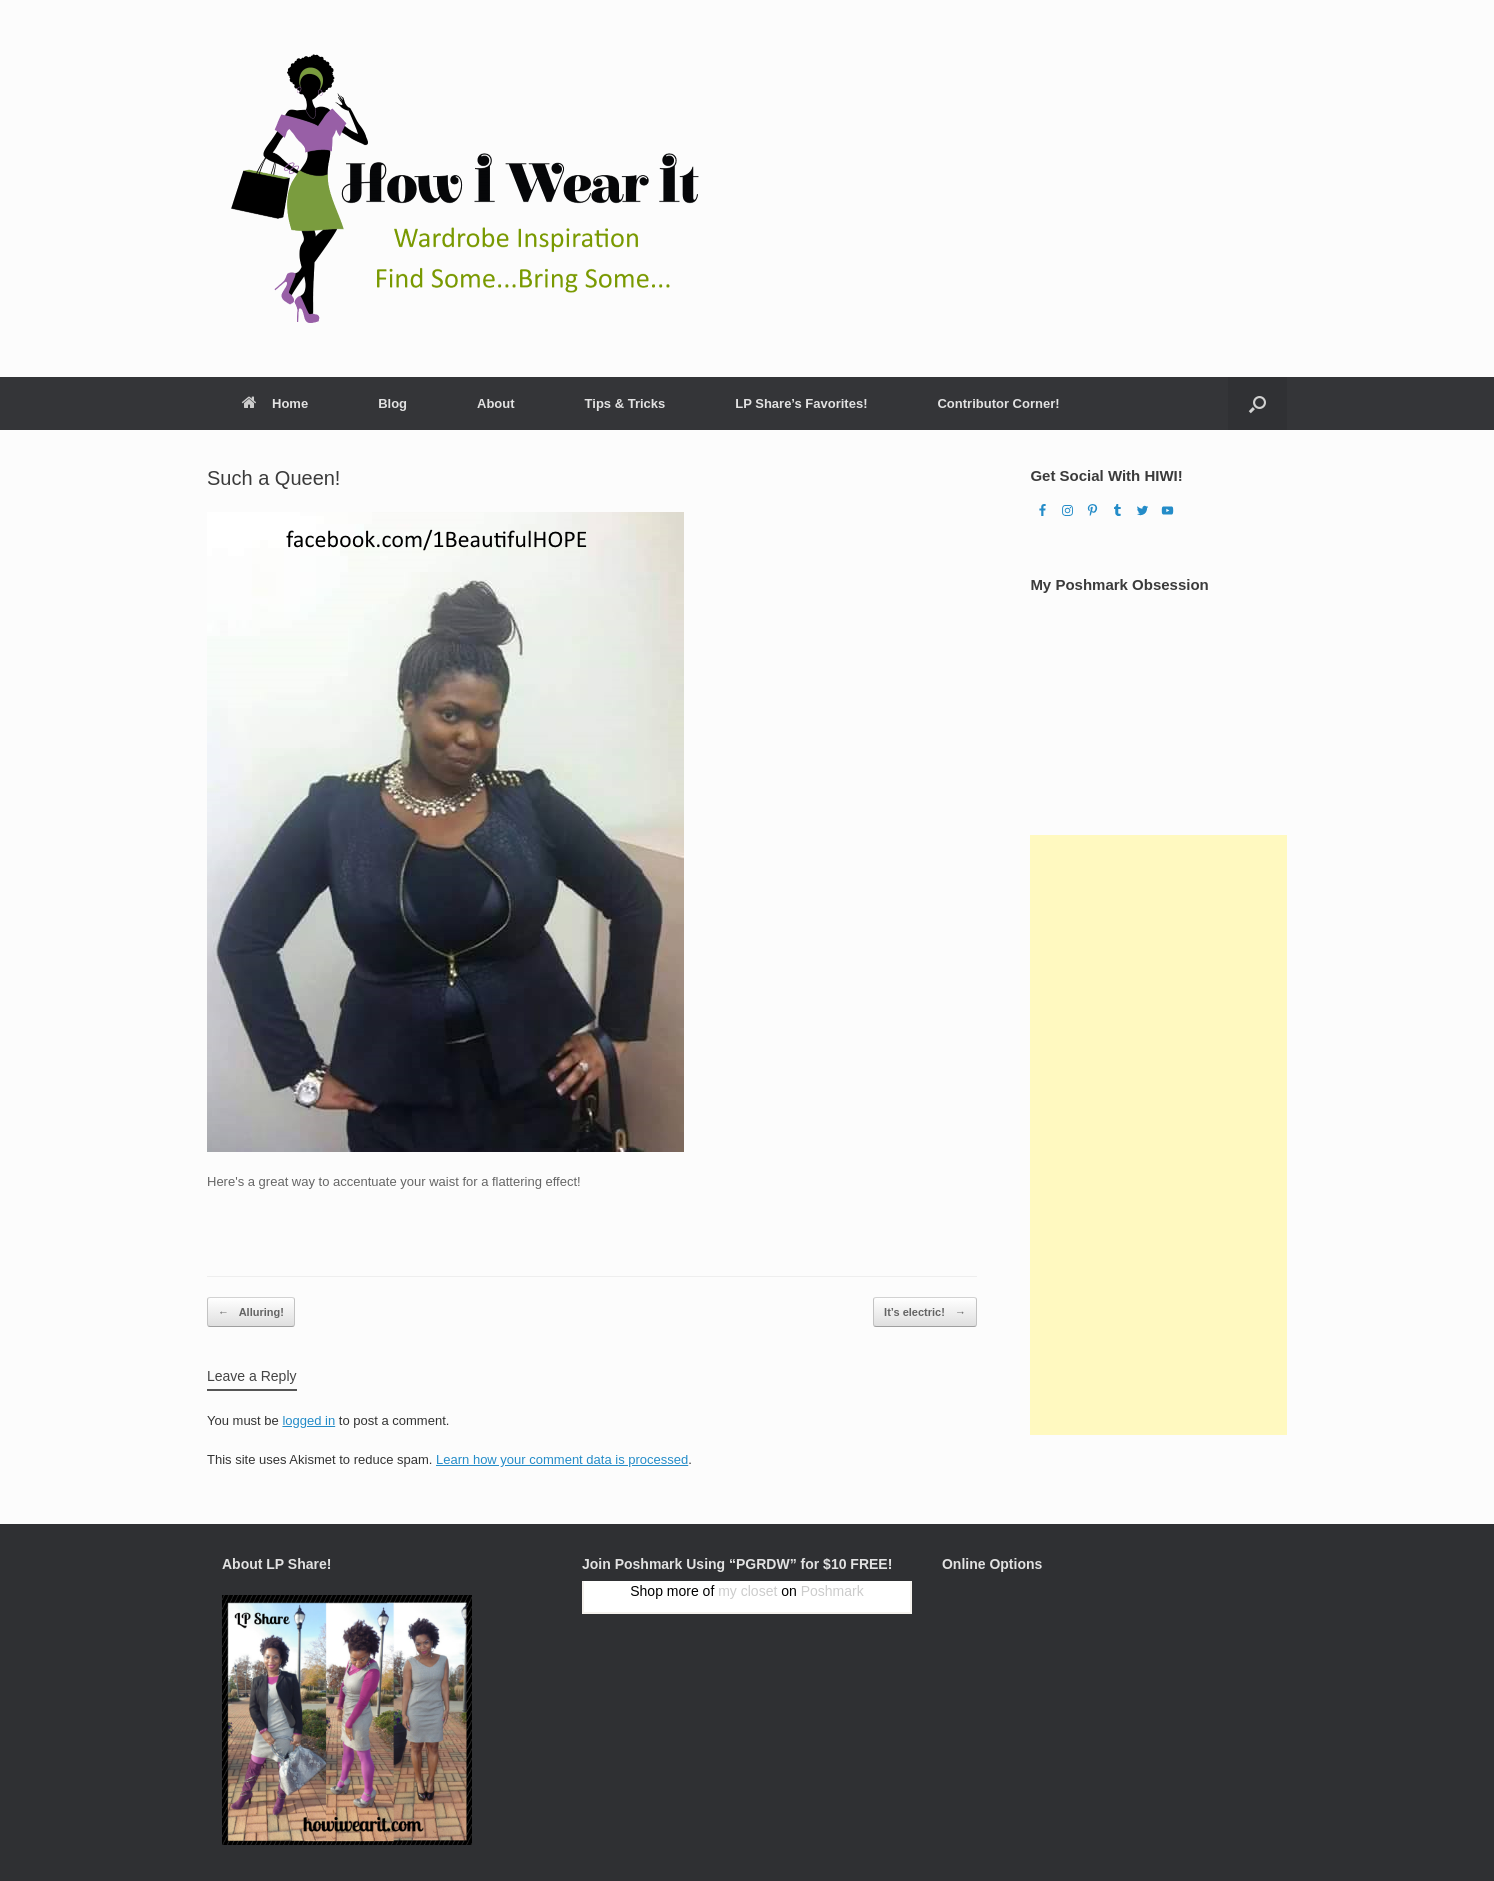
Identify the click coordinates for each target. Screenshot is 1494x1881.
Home (275, 403)
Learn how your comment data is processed (562, 1459)
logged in (308, 1420)
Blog (392, 403)
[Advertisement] (1158, 1135)
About (496, 403)
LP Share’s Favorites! (801, 403)
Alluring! (251, 1312)
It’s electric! (925, 1312)
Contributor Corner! (998, 403)
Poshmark (832, 1591)
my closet (747, 1591)
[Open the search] (1257, 403)
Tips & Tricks (625, 403)
